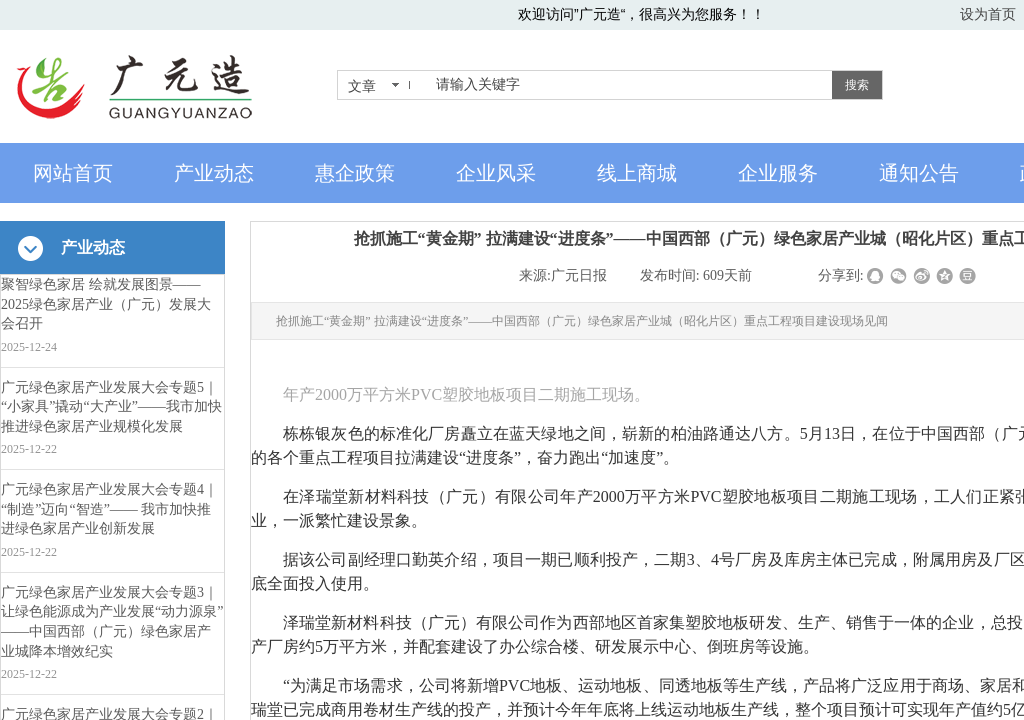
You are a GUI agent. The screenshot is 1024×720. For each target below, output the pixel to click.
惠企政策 (355, 173)
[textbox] (630, 85)
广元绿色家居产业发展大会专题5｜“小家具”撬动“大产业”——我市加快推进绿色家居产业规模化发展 (111, 407)
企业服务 (778, 173)
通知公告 (919, 173)
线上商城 (637, 173)
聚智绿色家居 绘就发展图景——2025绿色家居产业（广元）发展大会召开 (106, 304)
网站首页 (73, 173)
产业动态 (214, 173)
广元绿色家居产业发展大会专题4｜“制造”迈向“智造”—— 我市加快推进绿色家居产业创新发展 (109, 509)
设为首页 (988, 14)
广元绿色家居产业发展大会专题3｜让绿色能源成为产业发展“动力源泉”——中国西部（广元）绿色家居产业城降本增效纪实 (112, 622)
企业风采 (496, 173)
